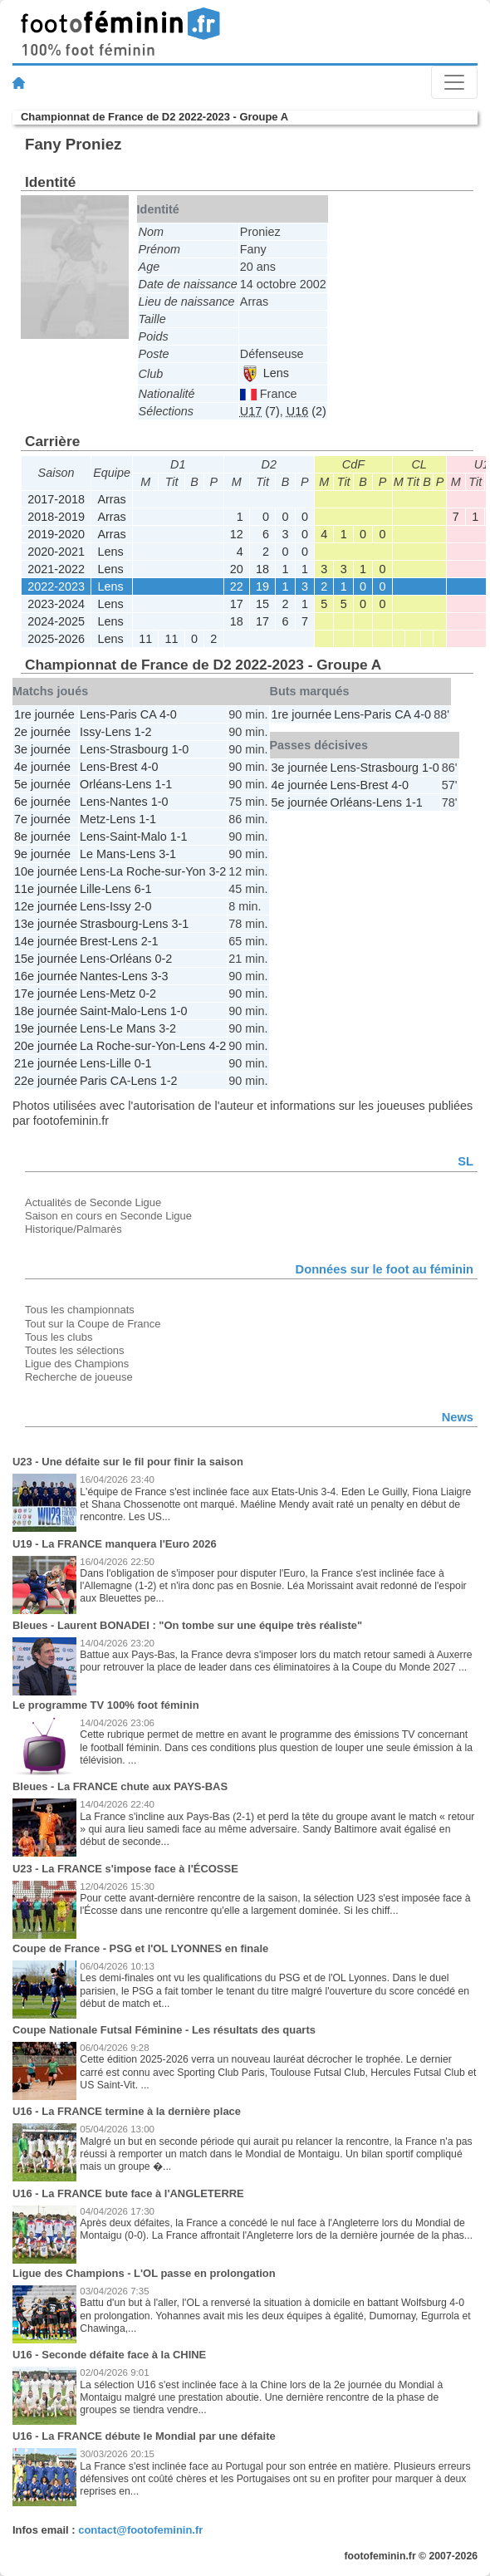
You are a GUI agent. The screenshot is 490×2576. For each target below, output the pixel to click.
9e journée (42, 854)
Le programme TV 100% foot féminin (105, 1705)
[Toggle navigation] (454, 82)
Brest (124, 766)
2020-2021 (56, 551)
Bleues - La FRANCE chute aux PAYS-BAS (120, 1786)
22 (236, 586)
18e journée (45, 1011)
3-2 (218, 871)
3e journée (42, 749)
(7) (260, 411)
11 (145, 638)
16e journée (45, 976)
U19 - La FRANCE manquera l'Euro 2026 (114, 1544)
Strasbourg (139, 749)
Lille (90, 888)
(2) (306, 411)
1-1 (163, 784)
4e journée (42, 766)
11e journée (45, 888)
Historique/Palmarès (73, 1229)
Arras (111, 499)
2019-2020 (56, 534)
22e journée (45, 1080)
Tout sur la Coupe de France (92, 1323)
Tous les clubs (58, 1337)
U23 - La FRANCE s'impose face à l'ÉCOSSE (125, 1868)
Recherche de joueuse (79, 1377)
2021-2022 (56, 569)
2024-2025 (56, 621)
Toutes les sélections (75, 1350)
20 (236, 569)
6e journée (42, 801)
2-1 (150, 941)
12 (236, 534)
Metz (92, 819)
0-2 (163, 958)
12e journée (45, 906)
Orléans (100, 784)
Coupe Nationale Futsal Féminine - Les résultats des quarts (164, 2030)
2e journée (42, 731)
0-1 (143, 1063)
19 (262, 586)
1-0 (180, 749)
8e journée (42, 836)
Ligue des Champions (77, 1363)
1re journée (44, 714)
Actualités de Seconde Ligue (93, 1202)
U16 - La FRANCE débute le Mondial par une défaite (144, 2436)
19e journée (45, 1028)
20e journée (45, 1045)
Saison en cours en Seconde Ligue (108, 1215)
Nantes (129, 801)
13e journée (45, 923)
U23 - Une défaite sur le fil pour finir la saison (127, 1461)
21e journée (45, 1063)
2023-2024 (56, 604)
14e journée (45, 941)
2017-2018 (56, 499)
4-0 (168, 714)
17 (236, 604)
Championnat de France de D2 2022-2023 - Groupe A (154, 116)
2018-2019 (56, 516)
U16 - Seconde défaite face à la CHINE (109, 2354)
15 (262, 604)
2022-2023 (56, 586)
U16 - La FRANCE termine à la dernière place (126, 2111)
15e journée (45, 958)
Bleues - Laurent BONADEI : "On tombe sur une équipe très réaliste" (187, 1625)
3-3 (160, 976)
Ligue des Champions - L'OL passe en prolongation (144, 2273)
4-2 (218, 1045)
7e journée (42, 819)
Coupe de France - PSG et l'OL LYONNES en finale (140, 1948)
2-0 (143, 906)
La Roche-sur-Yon (157, 871)
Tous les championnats (80, 1309)
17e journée (45, 993)
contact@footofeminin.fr (140, 2530)
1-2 (143, 731)
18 (262, 569)
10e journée (45, 871)
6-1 (143, 888)
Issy (90, 731)
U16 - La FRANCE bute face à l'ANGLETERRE (128, 2193)
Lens (265, 373)
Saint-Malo (138, 836)
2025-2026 (56, 638)
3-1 (167, 854)
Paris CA (133, 714)
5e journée (42, 784)
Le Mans (102, 854)
